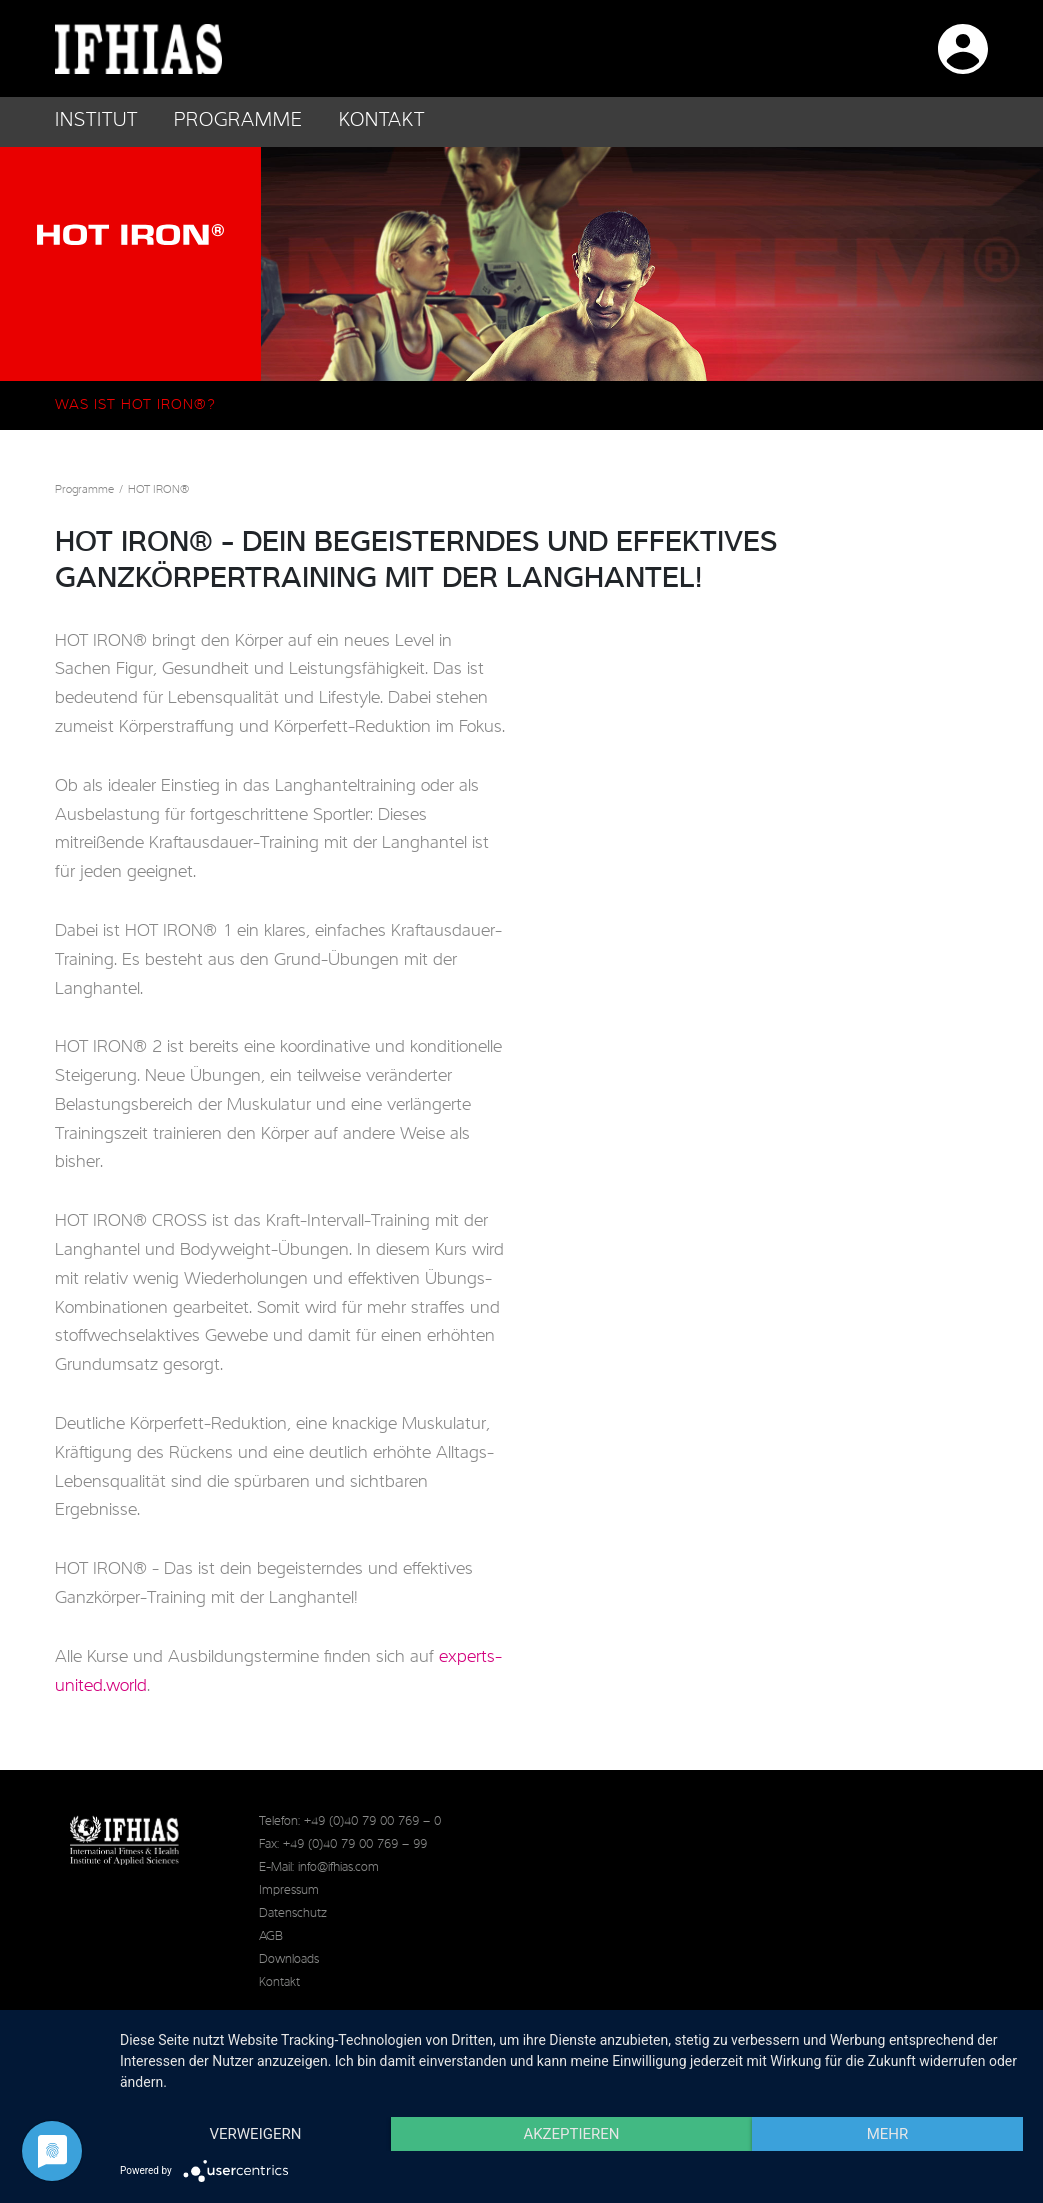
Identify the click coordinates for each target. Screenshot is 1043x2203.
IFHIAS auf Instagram (755, 46)
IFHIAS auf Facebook (690, 46)
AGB (271, 1936)
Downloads (289, 1959)
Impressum (289, 1890)
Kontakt (382, 121)
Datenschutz (293, 1913)
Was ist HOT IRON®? (135, 405)
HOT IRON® (158, 490)
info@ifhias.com (338, 1867)
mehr (888, 2134)
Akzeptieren (571, 2134)
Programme (84, 490)
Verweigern (255, 2134)
